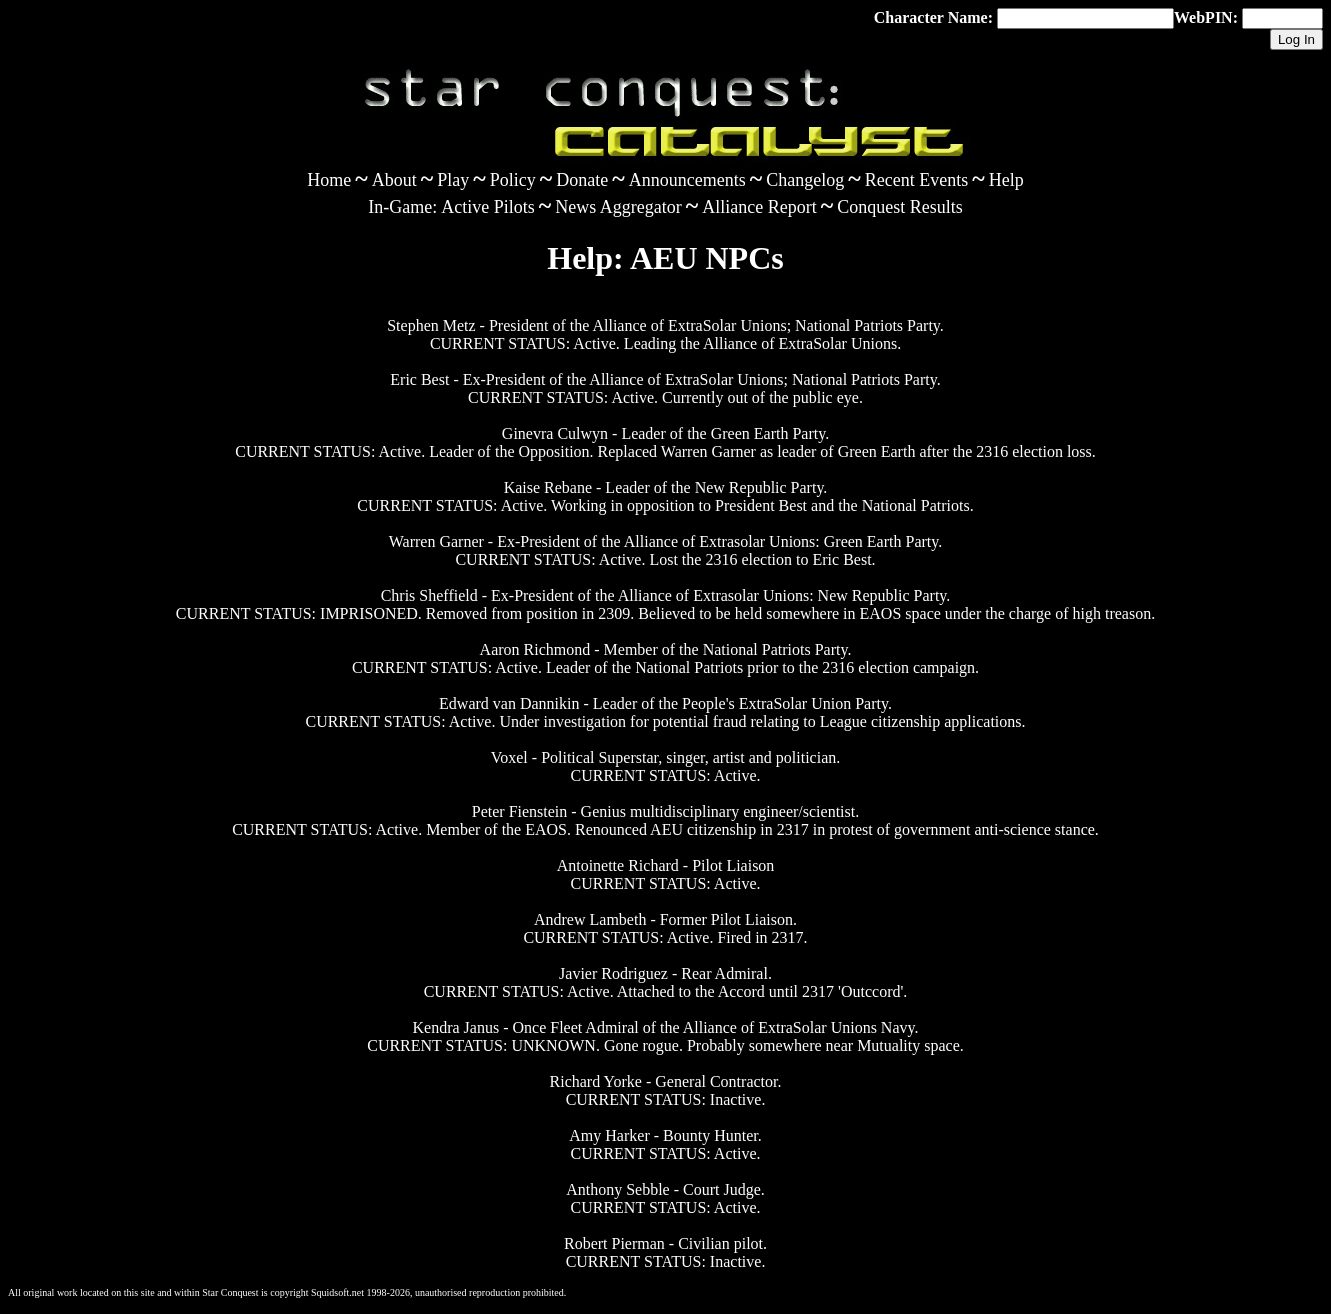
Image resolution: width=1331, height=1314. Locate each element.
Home (329, 180)
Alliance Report (759, 207)
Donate (582, 180)
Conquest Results (900, 207)
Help (1006, 180)
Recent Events (916, 180)
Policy (513, 180)
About (394, 180)
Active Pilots (488, 207)
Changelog (805, 180)
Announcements (687, 180)
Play (453, 180)
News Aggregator (618, 207)
